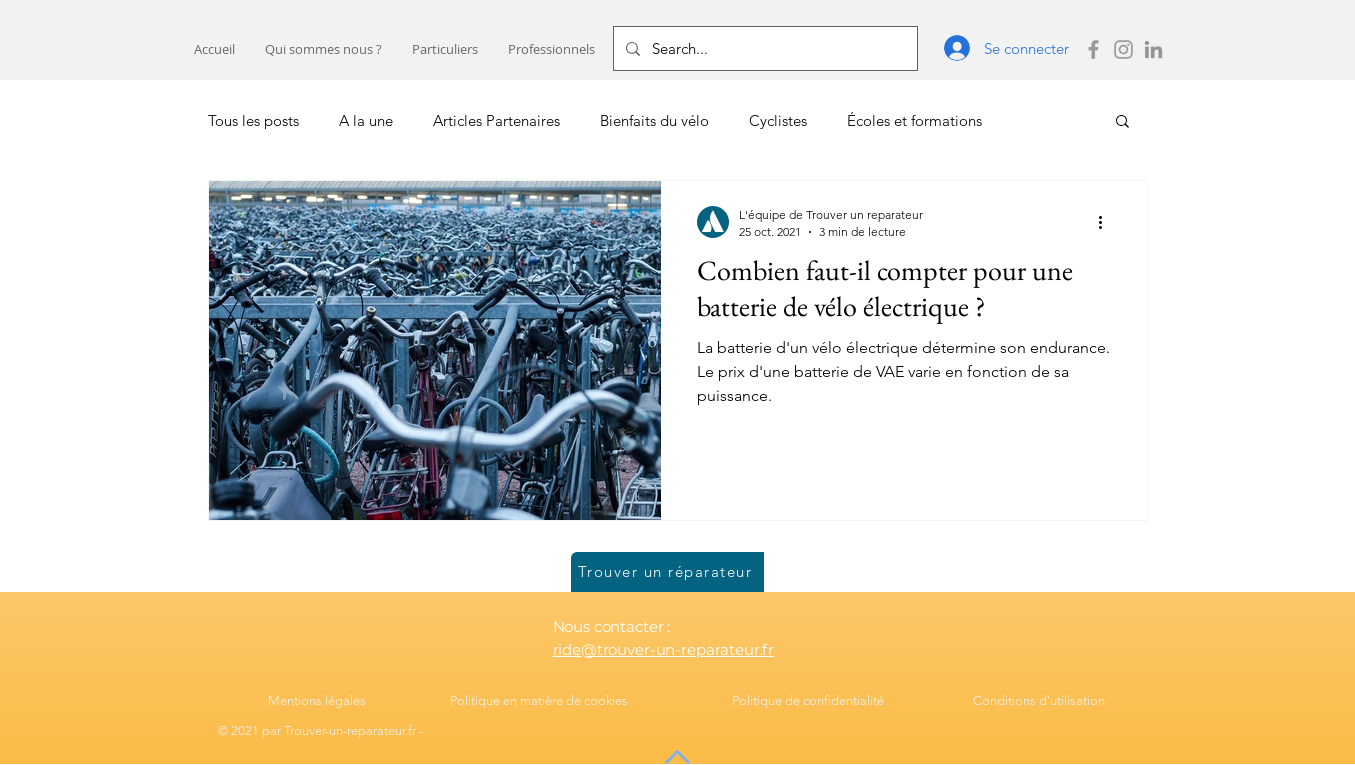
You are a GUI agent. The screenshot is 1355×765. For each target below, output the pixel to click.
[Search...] (763, 48)
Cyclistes (778, 120)
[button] (445, 49)
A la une (366, 120)
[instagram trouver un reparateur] (1123, 49)
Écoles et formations (914, 120)
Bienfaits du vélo (654, 120)
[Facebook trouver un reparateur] (1093, 49)
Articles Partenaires (496, 120)
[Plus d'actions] (1108, 222)
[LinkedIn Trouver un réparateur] (1153, 49)
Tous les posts (253, 120)
